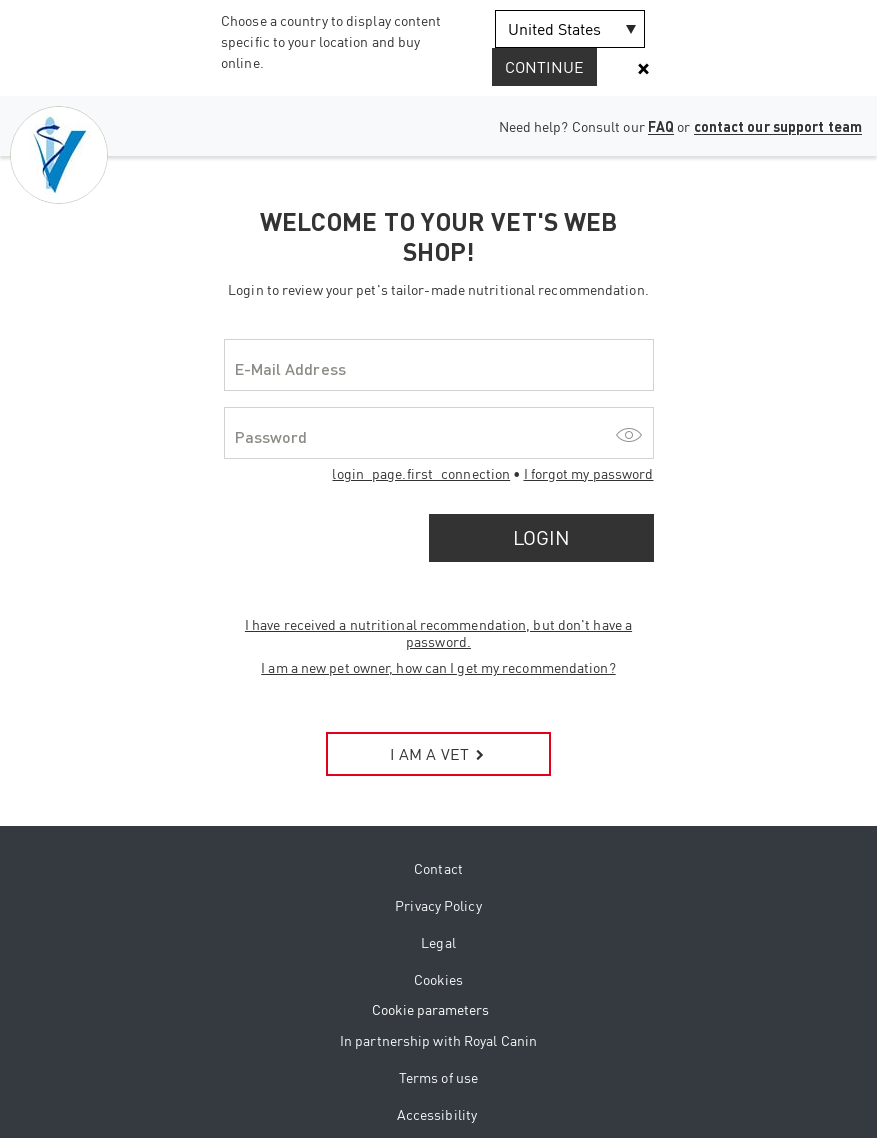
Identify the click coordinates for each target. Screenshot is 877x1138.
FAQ (661, 126)
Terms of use (438, 1077)
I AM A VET (438, 754)
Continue (544, 67)
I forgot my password (589, 473)
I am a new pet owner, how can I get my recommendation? (438, 667)
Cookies (439, 979)
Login (541, 537)
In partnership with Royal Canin (438, 1040)
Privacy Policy (438, 905)
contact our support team (778, 126)
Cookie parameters (430, 1009)
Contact (438, 868)
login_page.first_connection (421, 473)
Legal (438, 942)
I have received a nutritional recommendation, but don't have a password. (438, 633)
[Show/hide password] (629, 433)
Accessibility (437, 1114)
